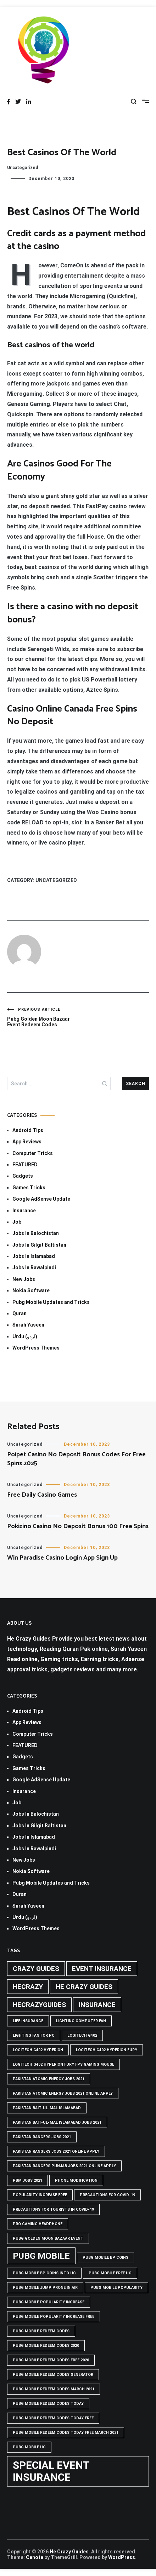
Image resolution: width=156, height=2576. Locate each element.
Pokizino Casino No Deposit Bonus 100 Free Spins (78, 1526)
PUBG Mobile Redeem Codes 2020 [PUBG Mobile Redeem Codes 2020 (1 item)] (46, 2345)
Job (16, 1222)
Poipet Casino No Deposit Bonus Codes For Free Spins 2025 (76, 1459)
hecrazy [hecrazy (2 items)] (28, 1987)
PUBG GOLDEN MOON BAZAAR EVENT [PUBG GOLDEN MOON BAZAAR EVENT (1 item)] (48, 2238)
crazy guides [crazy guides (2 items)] (36, 1969)
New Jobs (23, 1279)
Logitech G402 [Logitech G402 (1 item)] (82, 2035)
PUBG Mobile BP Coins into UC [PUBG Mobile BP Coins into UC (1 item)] (44, 2273)
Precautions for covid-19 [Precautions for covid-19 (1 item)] (107, 2195)
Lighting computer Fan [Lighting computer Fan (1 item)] (81, 2021)
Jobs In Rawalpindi (34, 1267)
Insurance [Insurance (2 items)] (97, 2005)
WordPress (121, 2557)
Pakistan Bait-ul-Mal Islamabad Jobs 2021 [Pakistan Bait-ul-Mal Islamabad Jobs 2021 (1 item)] (57, 2122)
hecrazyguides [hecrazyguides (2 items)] (39, 2005)
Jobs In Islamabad (33, 1256)
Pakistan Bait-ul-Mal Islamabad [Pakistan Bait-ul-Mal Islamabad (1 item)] (47, 2108)
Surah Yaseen (28, 1325)
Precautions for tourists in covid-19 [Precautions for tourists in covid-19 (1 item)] (53, 2209)
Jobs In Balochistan (35, 1233)
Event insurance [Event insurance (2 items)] (102, 1969)
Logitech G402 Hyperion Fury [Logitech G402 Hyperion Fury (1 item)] (106, 2050)
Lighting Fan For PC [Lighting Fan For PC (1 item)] (34, 2035)
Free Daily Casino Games (42, 1495)
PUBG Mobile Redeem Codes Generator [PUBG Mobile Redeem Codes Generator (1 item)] (53, 2374)
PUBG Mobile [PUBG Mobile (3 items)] (41, 2256)
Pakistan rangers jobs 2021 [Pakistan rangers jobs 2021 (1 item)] (42, 2137)
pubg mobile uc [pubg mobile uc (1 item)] (29, 2447)
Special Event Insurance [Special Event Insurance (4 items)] (51, 2471)
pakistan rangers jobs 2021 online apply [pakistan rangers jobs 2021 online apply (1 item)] (56, 2151)
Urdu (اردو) (24, 1336)
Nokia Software (31, 1290)
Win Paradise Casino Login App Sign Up (62, 1558)
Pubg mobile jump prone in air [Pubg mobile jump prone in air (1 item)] (45, 2287)
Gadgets (22, 1176)
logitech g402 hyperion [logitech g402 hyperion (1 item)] (38, 2050)
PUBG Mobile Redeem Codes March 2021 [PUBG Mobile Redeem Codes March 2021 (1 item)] (53, 2389)
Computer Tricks (32, 1153)
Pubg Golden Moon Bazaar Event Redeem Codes (42, 1017)
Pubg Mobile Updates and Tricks (51, 1302)
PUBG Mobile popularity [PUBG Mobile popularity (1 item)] (116, 2287)
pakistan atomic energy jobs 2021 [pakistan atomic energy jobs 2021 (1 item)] (48, 2079)
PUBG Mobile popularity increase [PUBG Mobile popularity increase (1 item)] (48, 2302)
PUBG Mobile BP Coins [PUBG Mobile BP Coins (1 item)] (105, 2257)
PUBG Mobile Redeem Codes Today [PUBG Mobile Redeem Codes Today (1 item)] (48, 2403)
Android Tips (27, 1130)
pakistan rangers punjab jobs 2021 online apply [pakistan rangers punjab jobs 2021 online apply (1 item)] (64, 2166)
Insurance (24, 1210)
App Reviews (26, 1141)
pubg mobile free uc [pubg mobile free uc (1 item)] (110, 2273)
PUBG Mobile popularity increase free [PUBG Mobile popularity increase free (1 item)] (53, 2316)
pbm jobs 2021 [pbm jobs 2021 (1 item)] (27, 2180)
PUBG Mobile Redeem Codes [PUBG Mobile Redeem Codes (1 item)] (41, 2331)
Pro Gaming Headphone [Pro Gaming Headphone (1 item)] (37, 2224)
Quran (19, 1313)
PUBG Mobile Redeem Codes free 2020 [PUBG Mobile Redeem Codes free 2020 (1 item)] (51, 2360)
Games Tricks (28, 1187)
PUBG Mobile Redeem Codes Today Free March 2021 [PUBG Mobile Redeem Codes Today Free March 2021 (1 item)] (65, 2432)
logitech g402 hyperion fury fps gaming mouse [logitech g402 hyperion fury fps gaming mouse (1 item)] (63, 2064)
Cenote (34, 2557)
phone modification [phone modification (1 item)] (76, 2180)
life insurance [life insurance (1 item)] (28, 2021)
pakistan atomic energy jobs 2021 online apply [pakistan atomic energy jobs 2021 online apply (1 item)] (63, 2093)
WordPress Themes (36, 1348)
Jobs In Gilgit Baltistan (39, 1245)
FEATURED (25, 1164)
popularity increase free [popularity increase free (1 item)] (40, 2195)
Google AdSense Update (41, 1199)
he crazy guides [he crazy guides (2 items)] (84, 1987)
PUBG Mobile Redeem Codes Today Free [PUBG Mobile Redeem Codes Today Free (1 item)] (53, 2418)
